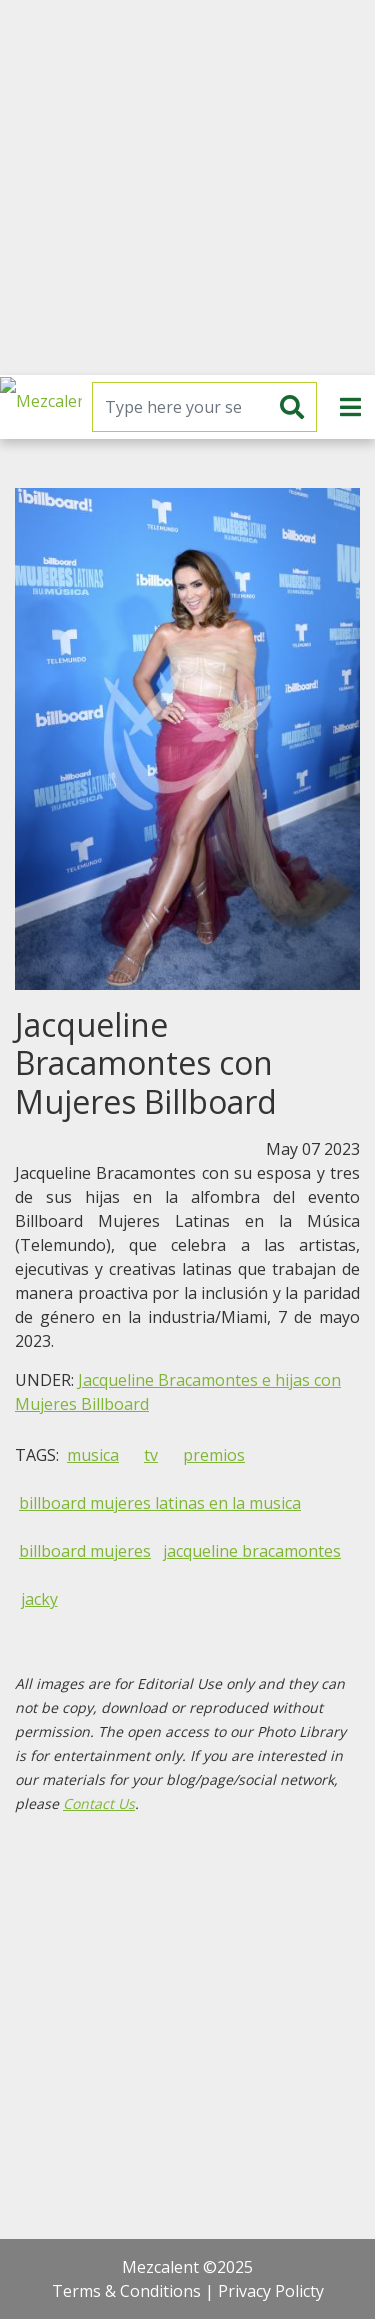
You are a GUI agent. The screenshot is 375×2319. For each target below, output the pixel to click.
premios (214, 1455)
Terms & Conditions (126, 2291)
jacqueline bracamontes (252, 1551)
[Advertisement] (187, 187)
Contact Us (99, 1803)
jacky (39, 1599)
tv (151, 1455)
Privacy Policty (271, 2291)
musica (93, 1455)
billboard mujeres (85, 1551)
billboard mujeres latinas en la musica (160, 1503)
